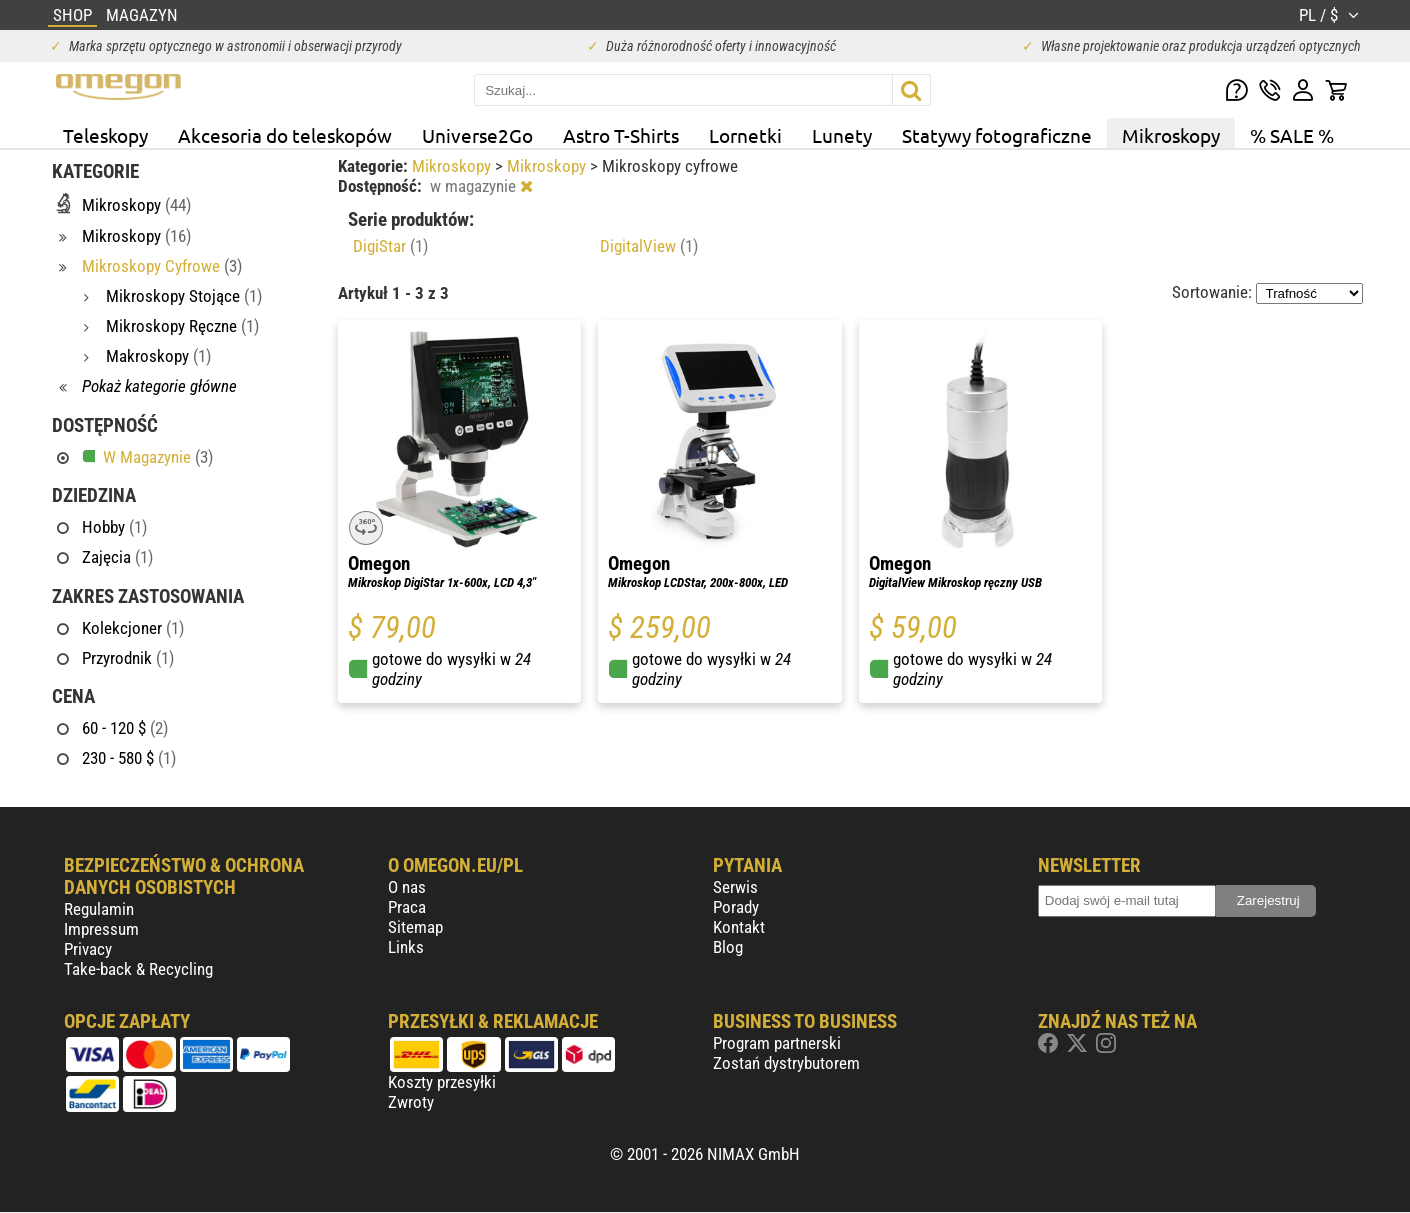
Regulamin (99, 909)
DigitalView (649, 246)
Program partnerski (777, 1043)
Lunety (842, 135)
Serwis (735, 887)
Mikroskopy (1171, 135)
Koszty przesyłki (442, 1082)
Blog (728, 947)
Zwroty (411, 1102)
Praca (407, 907)
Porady (736, 907)
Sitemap (415, 927)
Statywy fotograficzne (997, 135)
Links (406, 947)
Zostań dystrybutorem (786, 1063)
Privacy (88, 949)
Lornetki (745, 135)
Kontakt (739, 927)
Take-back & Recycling (138, 969)
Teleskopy (105, 135)
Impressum (101, 929)
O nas (407, 887)
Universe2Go (477, 135)
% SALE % (1292, 135)
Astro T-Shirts (621, 135)
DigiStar (390, 246)
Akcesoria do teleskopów (285, 135)
